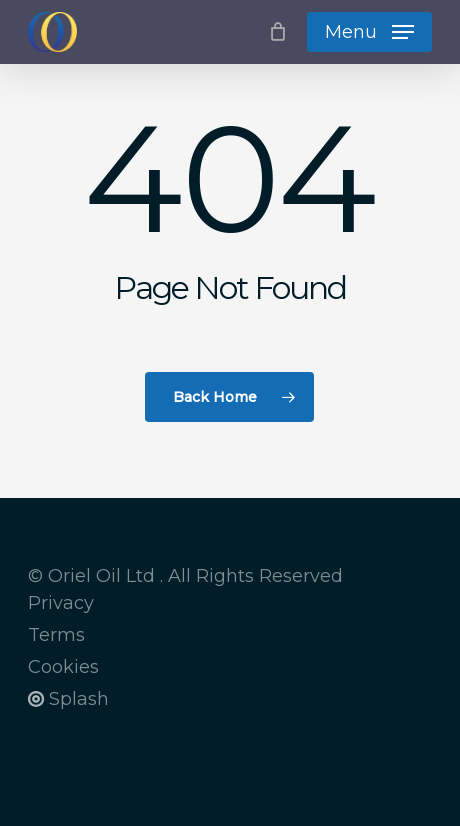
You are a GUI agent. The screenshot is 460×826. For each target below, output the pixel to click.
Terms (56, 635)
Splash (68, 699)
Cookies (63, 667)
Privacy (61, 603)
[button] (369, 32)
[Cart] (277, 32)
